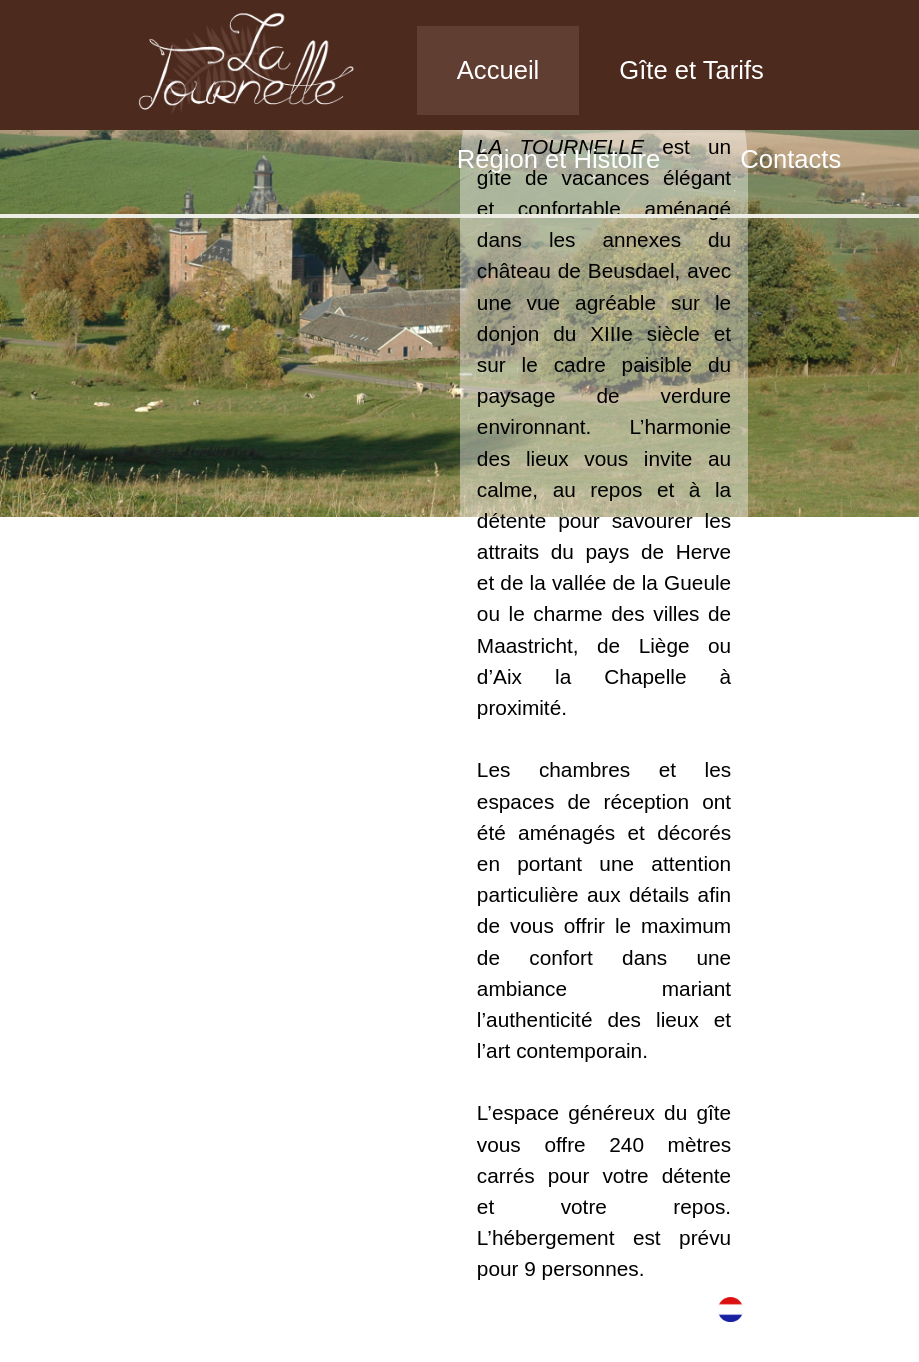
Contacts (790, 159)
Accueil (498, 70)
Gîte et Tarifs (691, 70)
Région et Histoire (558, 159)
